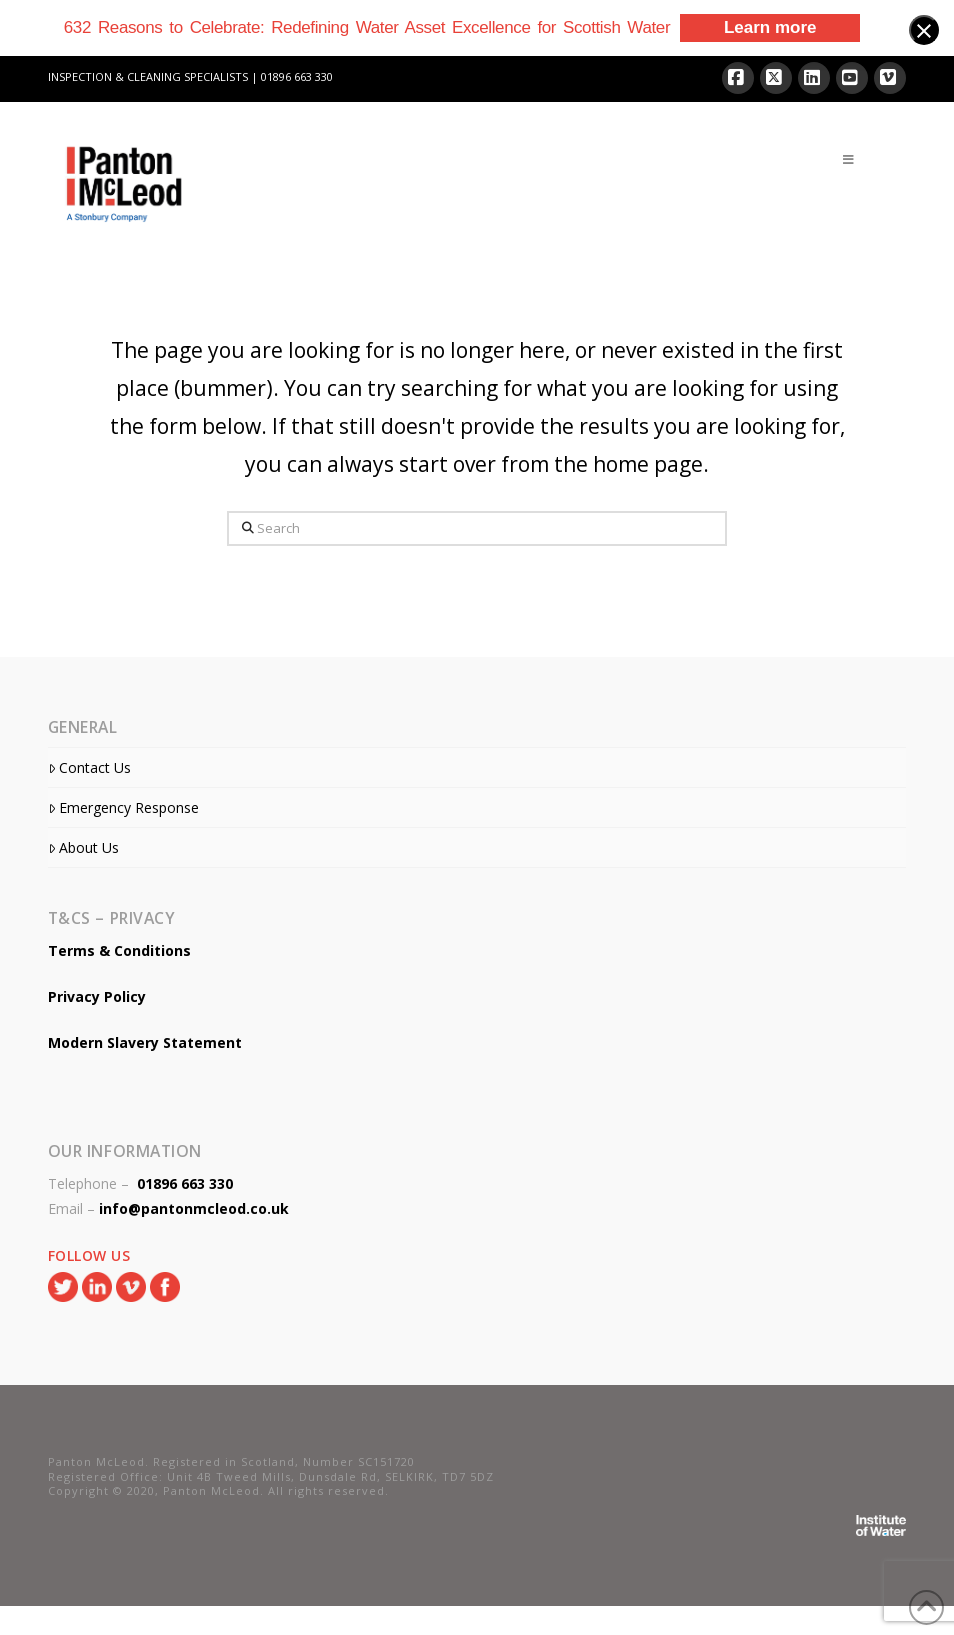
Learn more (770, 27)
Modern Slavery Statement (145, 1042)
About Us (83, 847)
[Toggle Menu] (849, 160)
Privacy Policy (97, 996)
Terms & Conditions (119, 950)
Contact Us (89, 767)
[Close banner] (924, 30)
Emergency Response (123, 807)
